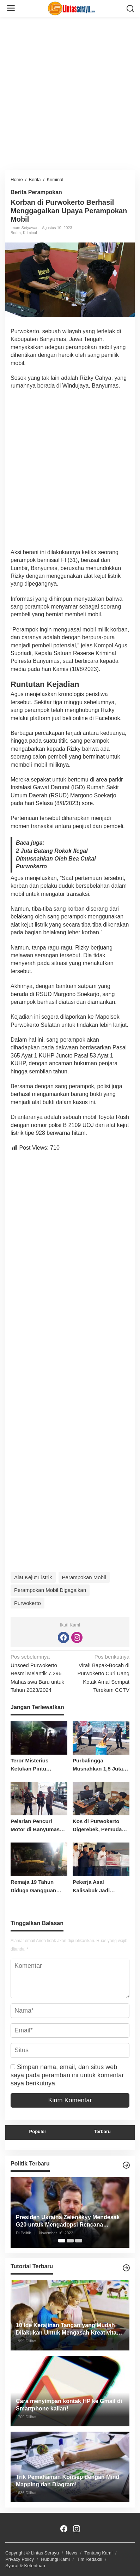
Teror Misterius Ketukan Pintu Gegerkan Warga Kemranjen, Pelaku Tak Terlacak (34, 1765)
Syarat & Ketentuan (25, 2565)
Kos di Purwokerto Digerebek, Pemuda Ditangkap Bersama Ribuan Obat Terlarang (101, 1826)
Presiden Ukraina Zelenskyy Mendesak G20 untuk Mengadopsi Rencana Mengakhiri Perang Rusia (68, 2221)
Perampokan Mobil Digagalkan (50, 1590)
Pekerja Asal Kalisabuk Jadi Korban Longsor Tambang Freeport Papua (96, 1886)
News (72, 2553)
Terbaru (102, 2131)
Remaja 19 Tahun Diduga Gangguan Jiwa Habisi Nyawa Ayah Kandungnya (34, 1886)
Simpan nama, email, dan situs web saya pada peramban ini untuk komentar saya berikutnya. (67, 2075)
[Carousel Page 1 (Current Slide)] (61, 2240)
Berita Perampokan (36, 192)
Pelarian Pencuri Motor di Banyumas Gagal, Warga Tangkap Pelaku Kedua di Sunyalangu (39, 1826)
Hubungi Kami (55, 2559)
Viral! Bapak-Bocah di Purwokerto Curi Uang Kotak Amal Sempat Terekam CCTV (100, 1673)
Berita (16, 232)
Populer (37, 2131)
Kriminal (30, 232)
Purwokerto (27, 1603)
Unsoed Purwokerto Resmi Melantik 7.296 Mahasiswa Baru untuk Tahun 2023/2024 (39, 1673)
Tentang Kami (98, 2553)
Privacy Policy (19, 2559)
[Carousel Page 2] (70, 2240)
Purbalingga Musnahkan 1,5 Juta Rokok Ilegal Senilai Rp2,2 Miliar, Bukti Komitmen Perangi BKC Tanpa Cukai (98, 1765)
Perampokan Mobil (84, 1577)
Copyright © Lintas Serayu (32, 2553)
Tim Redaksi (89, 2559)
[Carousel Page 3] (78, 2240)
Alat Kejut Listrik (33, 1577)
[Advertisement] (70, 92)
